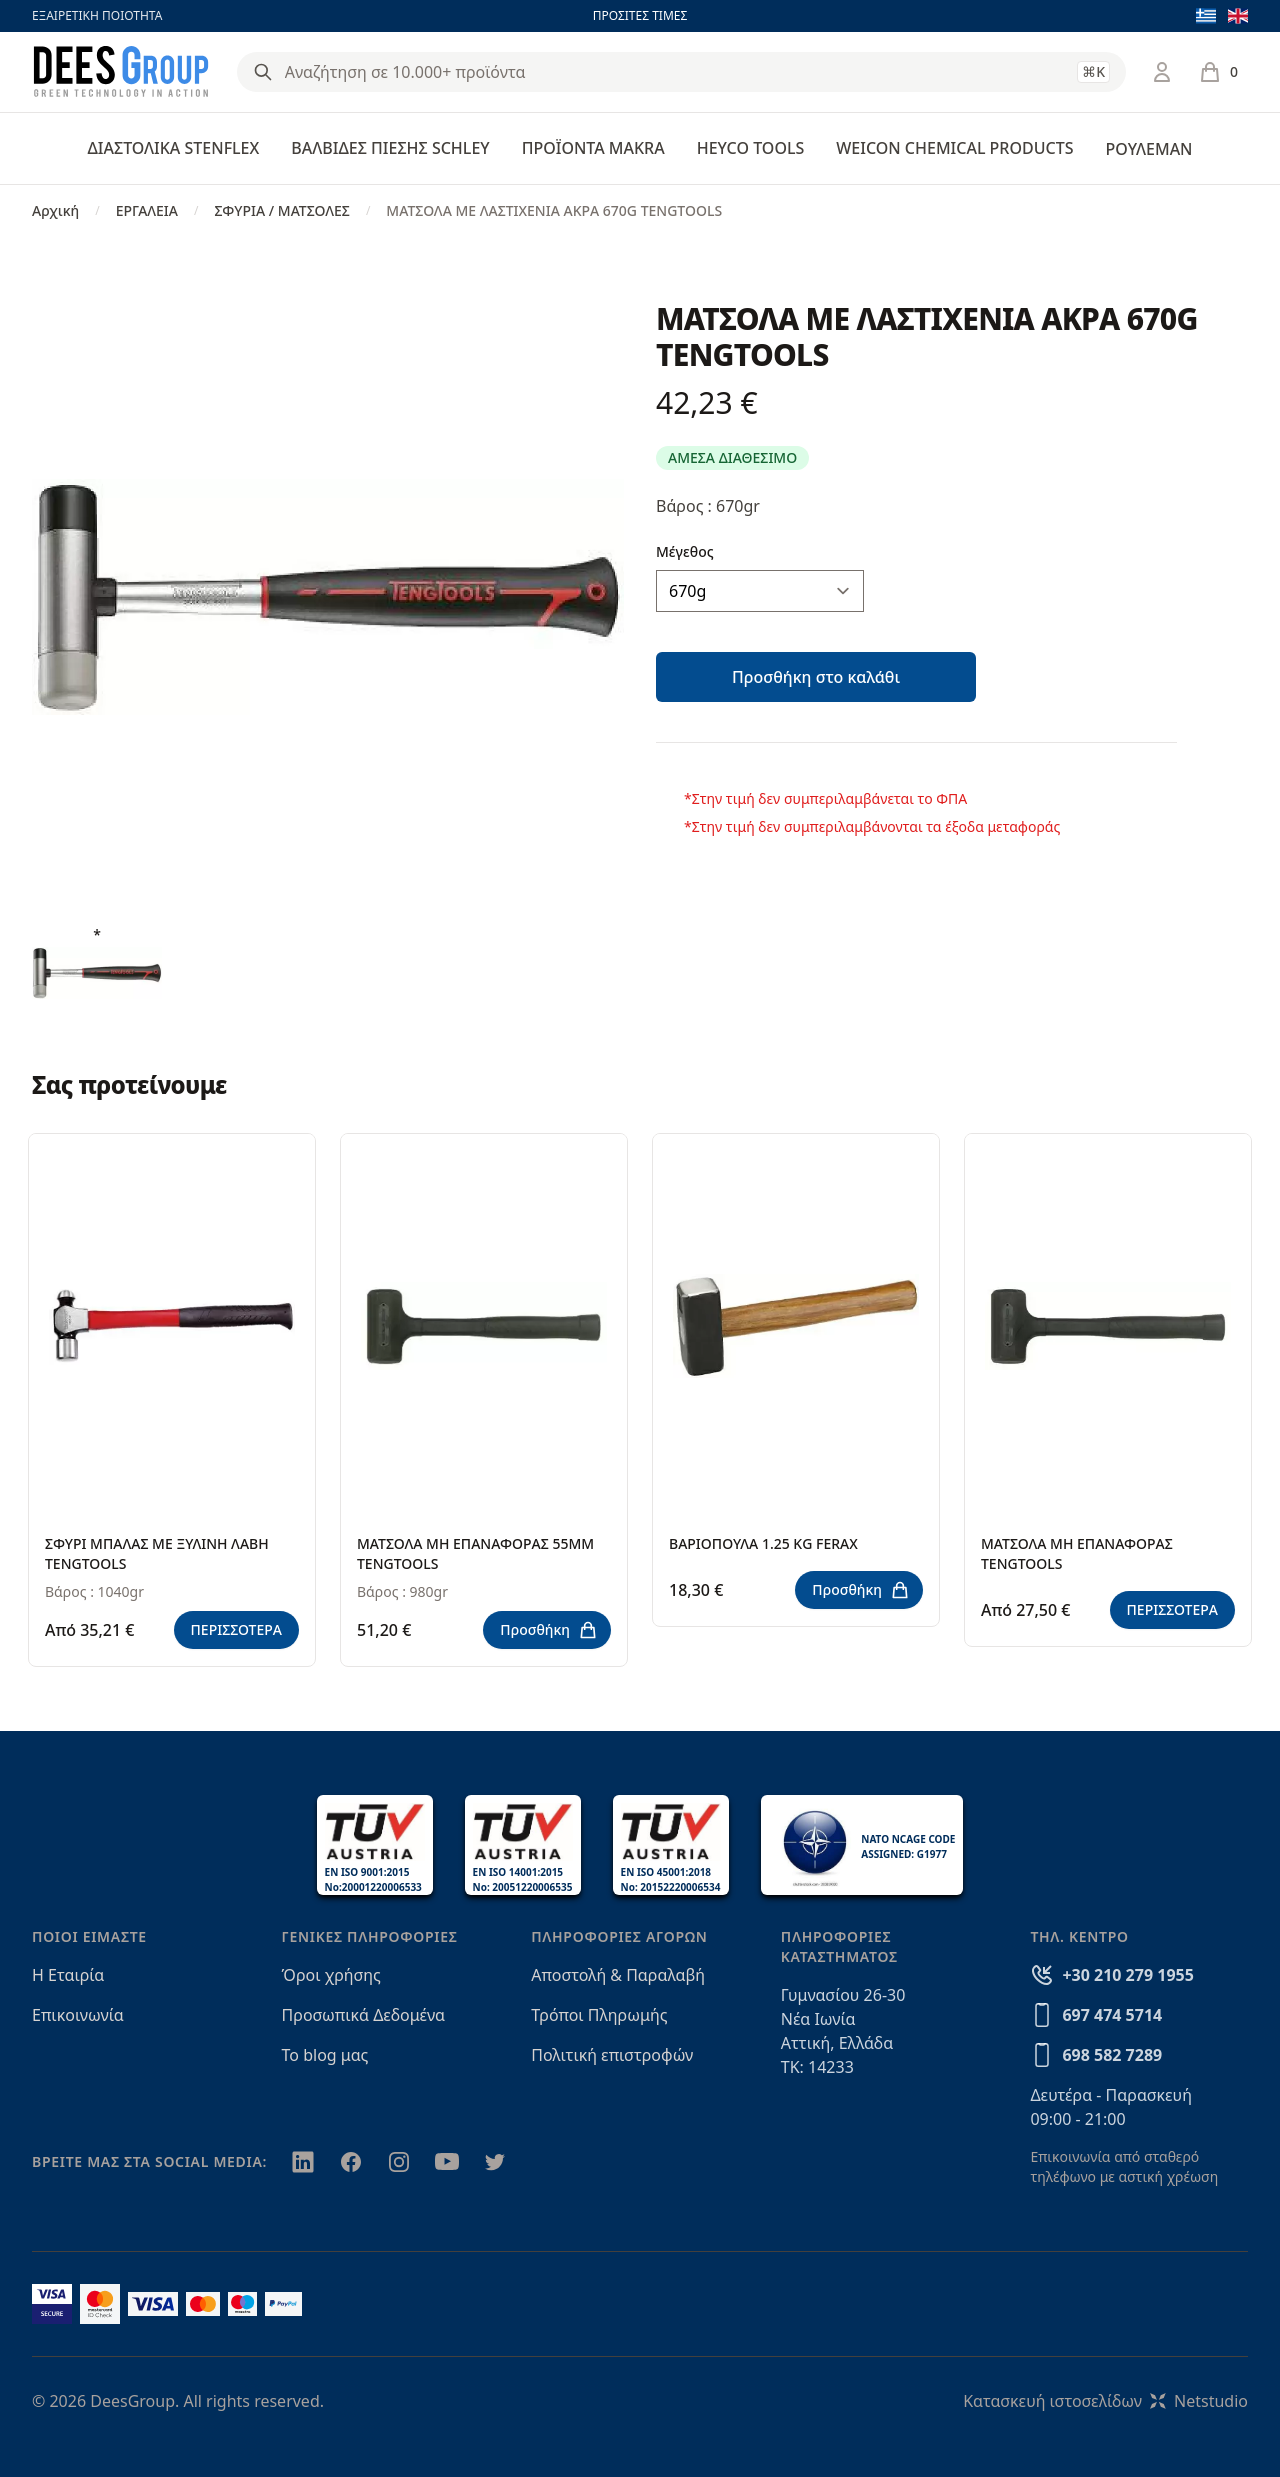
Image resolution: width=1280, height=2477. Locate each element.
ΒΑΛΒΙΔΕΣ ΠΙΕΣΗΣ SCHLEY (390, 148)
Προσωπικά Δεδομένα (364, 2015)
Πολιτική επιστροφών (612, 2055)
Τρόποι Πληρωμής (599, 2015)
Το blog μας (325, 2055)
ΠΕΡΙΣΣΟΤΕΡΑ (237, 1629)
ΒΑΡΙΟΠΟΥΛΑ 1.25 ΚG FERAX (763, 1543)
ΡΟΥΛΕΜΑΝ (1148, 149)
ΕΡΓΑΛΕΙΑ (147, 210)
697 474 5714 (1112, 2015)
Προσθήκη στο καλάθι (816, 677)
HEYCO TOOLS (751, 148)
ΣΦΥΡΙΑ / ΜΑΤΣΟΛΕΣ (281, 210)
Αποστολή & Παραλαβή (618, 1975)
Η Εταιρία (68, 1975)
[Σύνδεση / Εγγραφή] (1162, 72)
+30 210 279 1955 (1127, 1975)
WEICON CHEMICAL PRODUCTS (954, 148)
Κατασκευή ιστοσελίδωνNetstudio (1105, 2401)
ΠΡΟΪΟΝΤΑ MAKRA (593, 148)
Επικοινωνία (78, 2015)
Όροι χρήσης (331, 1975)
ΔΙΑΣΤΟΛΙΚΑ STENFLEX (174, 148)
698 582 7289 (1112, 2055)
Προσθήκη (549, 1630)
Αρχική (55, 210)
